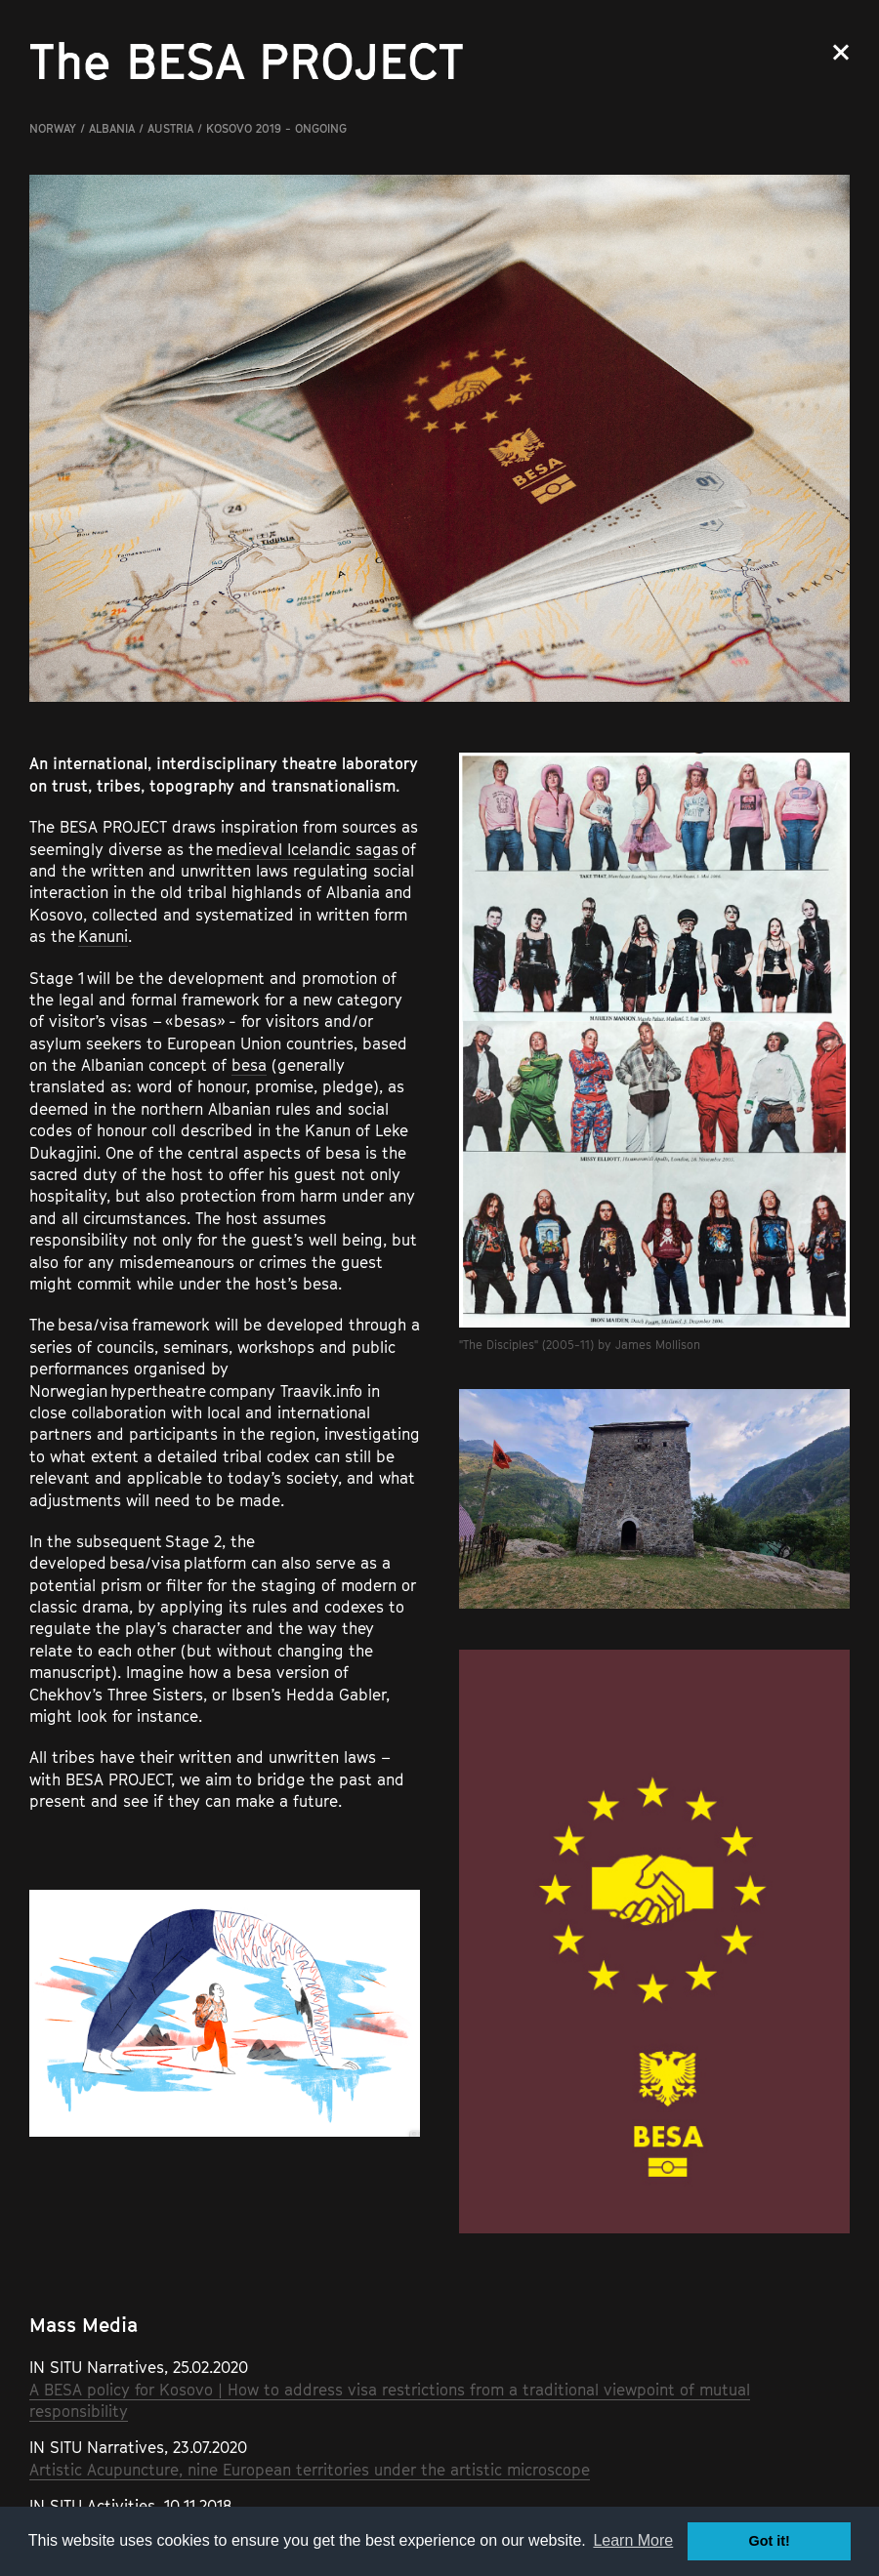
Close (841, 52)
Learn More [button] (633, 2540)
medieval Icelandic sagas (307, 849)
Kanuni (103, 936)
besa (249, 1065)
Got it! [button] (769, 2541)
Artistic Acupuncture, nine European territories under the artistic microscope (309, 2469)
